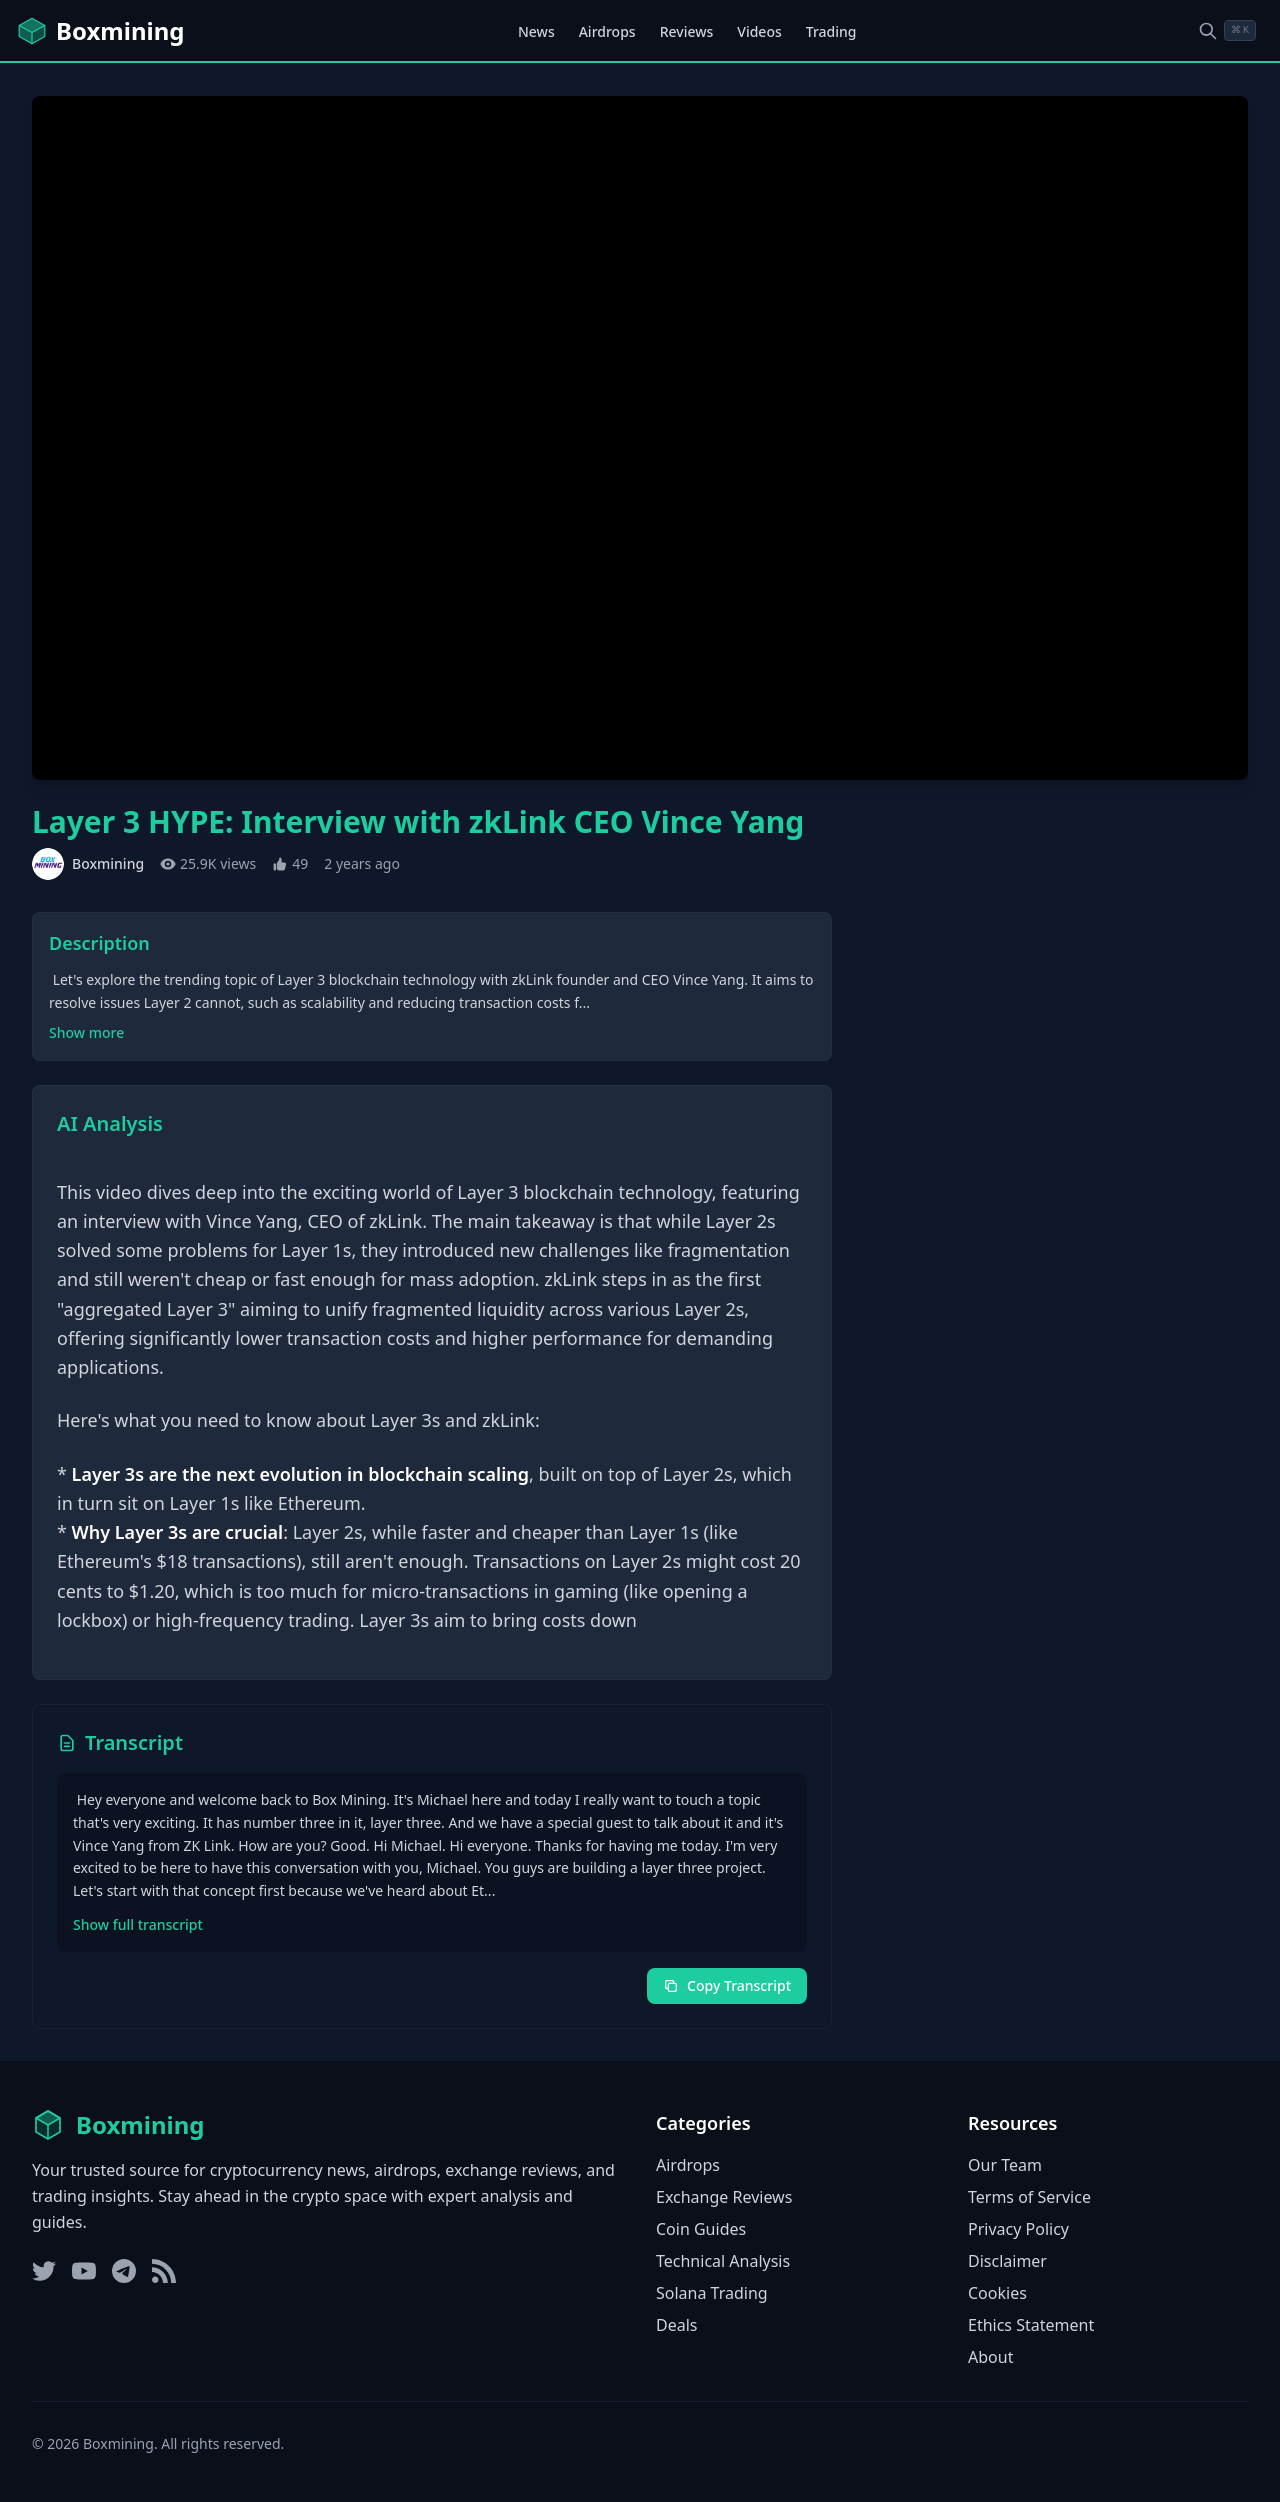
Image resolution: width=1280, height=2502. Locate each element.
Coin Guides (701, 2229)
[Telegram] (124, 2271)
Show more (86, 1032)
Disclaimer (1007, 2261)
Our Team (1005, 2165)
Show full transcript (138, 1924)
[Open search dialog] (1227, 30)
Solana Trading (712, 2293)
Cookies (997, 2293)
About (990, 2357)
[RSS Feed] (164, 2271)
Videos (759, 31)
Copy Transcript (727, 1985)
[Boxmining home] (100, 31)
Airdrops (607, 31)
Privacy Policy (1018, 2229)
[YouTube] (84, 2271)
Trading (831, 31)
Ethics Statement (1031, 2325)
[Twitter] (44, 2271)
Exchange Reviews (724, 2197)
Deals (676, 2325)
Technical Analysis (723, 2261)
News (536, 31)
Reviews (687, 31)
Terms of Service (1029, 2197)
